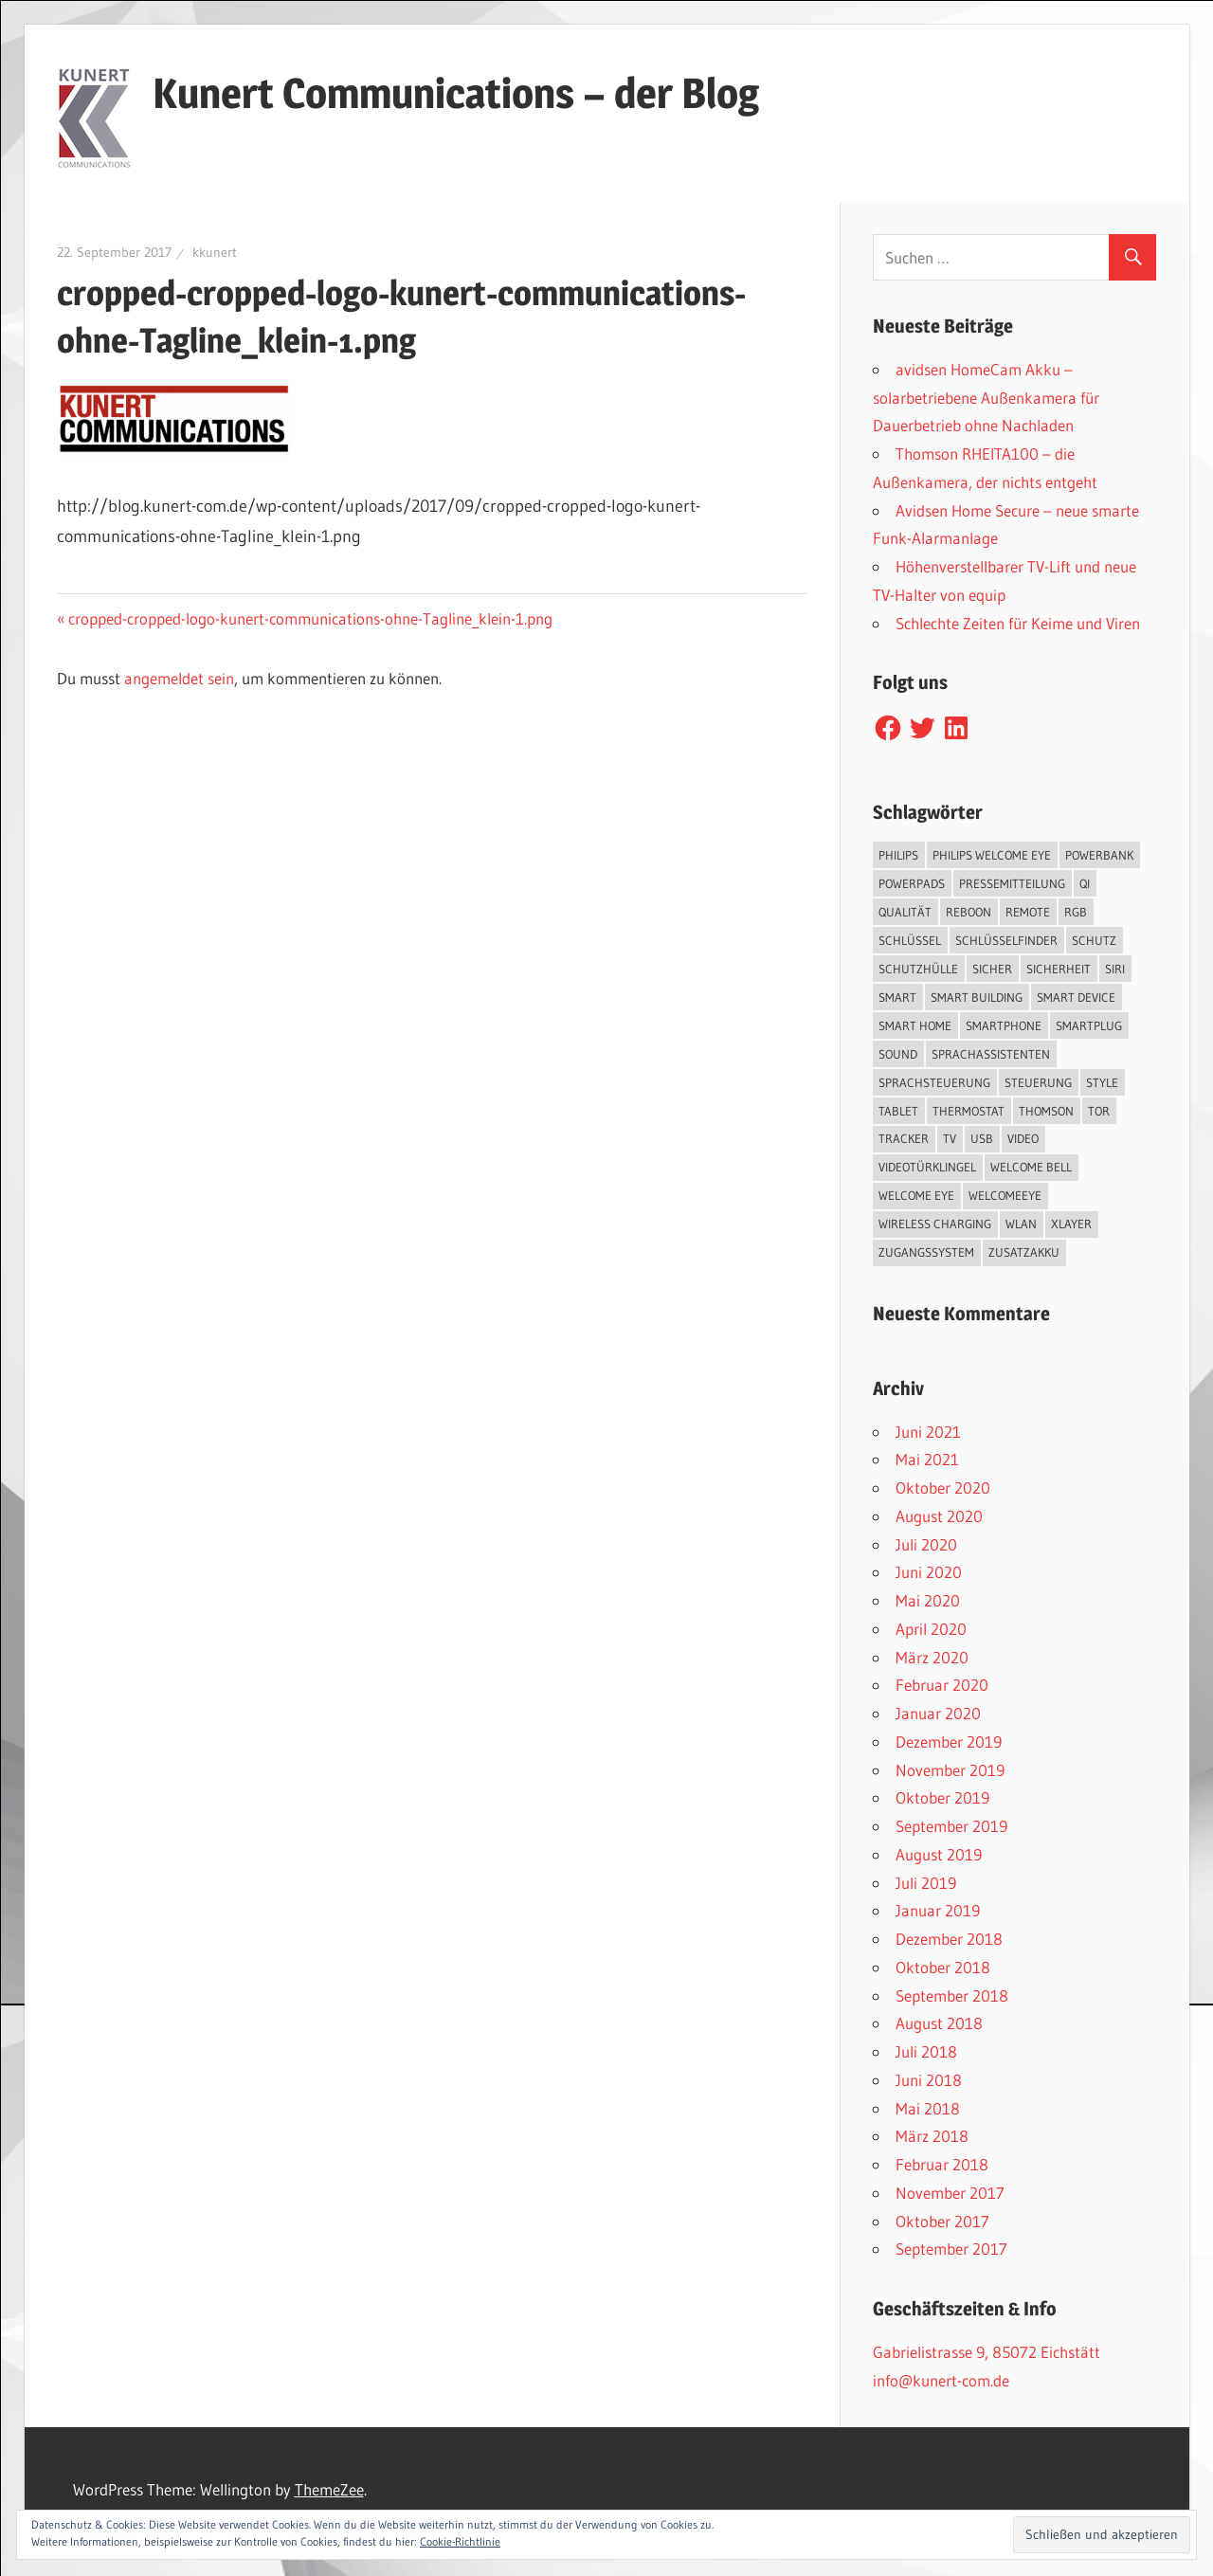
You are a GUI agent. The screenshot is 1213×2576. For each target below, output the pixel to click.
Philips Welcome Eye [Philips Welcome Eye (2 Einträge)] (991, 854)
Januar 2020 (938, 1713)
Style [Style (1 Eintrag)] (1102, 1082)
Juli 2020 (926, 1544)
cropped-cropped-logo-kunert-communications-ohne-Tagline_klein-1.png (309, 618)
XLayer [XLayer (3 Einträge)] (1071, 1223)
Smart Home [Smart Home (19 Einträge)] (914, 1025)
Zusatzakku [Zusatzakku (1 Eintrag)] (1023, 1252)
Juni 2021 (928, 1432)
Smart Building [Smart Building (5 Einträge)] (977, 997)
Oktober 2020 (943, 1487)
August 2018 (939, 2023)
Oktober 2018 (943, 1967)
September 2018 (952, 1995)
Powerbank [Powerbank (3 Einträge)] (1099, 854)
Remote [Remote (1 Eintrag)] (1027, 911)
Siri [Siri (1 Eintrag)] (1115, 968)
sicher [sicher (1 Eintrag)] (992, 968)
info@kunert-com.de (941, 2380)
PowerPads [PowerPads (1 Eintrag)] (911, 883)
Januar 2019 (938, 1910)
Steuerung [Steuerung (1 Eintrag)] (1038, 1082)
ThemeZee (329, 2489)
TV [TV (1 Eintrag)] (949, 1138)
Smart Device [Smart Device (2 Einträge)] (1076, 997)
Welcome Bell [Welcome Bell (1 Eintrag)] (1031, 1166)
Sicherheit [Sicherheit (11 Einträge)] (1058, 968)
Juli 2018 (926, 2051)
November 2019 (950, 1770)
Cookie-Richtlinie (460, 2541)
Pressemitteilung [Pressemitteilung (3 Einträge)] (1012, 883)
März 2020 (932, 1657)
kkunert (214, 252)
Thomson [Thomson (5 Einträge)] (1046, 1110)
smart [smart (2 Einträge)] (897, 997)
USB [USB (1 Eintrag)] (981, 1138)
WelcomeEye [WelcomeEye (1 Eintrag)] (1005, 1195)
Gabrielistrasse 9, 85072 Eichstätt (986, 2352)
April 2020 (931, 1629)
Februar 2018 (942, 2164)
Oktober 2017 (942, 2221)
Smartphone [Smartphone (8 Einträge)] (1003, 1025)
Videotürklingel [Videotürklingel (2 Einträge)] (927, 1166)
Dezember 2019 (949, 1741)
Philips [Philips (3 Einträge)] (898, 854)
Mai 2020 (928, 1600)
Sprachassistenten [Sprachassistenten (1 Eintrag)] (991, 1053)
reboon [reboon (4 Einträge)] (968, 911)
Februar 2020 (942, 1685)
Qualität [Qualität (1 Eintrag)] (905, 911)
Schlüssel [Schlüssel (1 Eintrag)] (909, 940)
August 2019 (939, 1854)
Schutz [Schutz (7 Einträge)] (1094, 940)
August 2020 (939, 1516)
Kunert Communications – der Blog (456, 92)
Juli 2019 (926, 1883)
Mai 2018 (928, 2108)
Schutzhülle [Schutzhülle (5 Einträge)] (918, 968)
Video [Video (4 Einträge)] (1023, 1138)
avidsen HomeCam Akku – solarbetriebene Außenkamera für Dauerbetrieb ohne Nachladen (986, 397)
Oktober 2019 (942, 1797)
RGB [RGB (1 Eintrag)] (1075, 911)
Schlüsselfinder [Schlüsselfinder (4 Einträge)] (1006, 940)
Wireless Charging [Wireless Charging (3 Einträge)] (934, 1223)
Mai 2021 (927, 1459)
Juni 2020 (929, 1572)
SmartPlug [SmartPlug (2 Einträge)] (1089, 1025)
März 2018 (932, 2136)
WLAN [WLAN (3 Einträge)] (1021, 1223)
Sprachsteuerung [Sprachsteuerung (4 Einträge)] (934, 1082)
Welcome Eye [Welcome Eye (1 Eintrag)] (916, 1195)
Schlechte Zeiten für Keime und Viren (1018, 623)
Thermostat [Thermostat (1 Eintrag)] (968, 1110)
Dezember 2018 (949, 1939)
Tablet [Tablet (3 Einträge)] (898, 1110)
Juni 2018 (929, 2080)
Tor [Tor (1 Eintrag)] (1099, 1110)
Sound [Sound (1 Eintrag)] (897, 1053)
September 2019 (951, 1826)
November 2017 (950, 2193)
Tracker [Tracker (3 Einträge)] (903, 1138)
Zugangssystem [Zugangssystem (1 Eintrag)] (926, 1252)
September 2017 (951, 2249)
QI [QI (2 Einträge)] (1084, 883)
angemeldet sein (179, 678)
